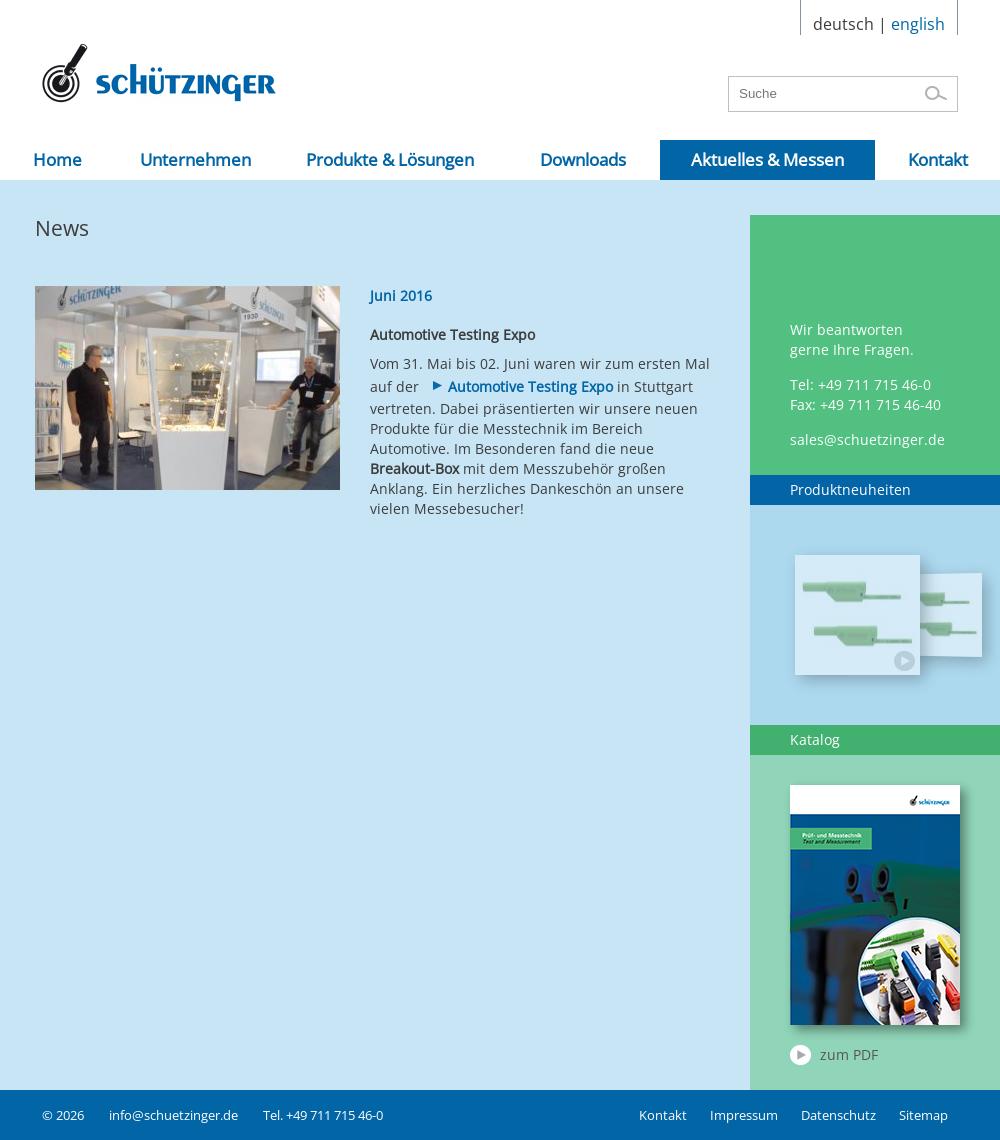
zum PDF (849, 1054)
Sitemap (923, 1115)
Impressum (744, 1115)
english (918, 24)
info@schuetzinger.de (173, 1115)
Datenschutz (838, 1115)
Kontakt (663, 1115)
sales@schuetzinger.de (867, 439)
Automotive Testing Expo (530, 386)
